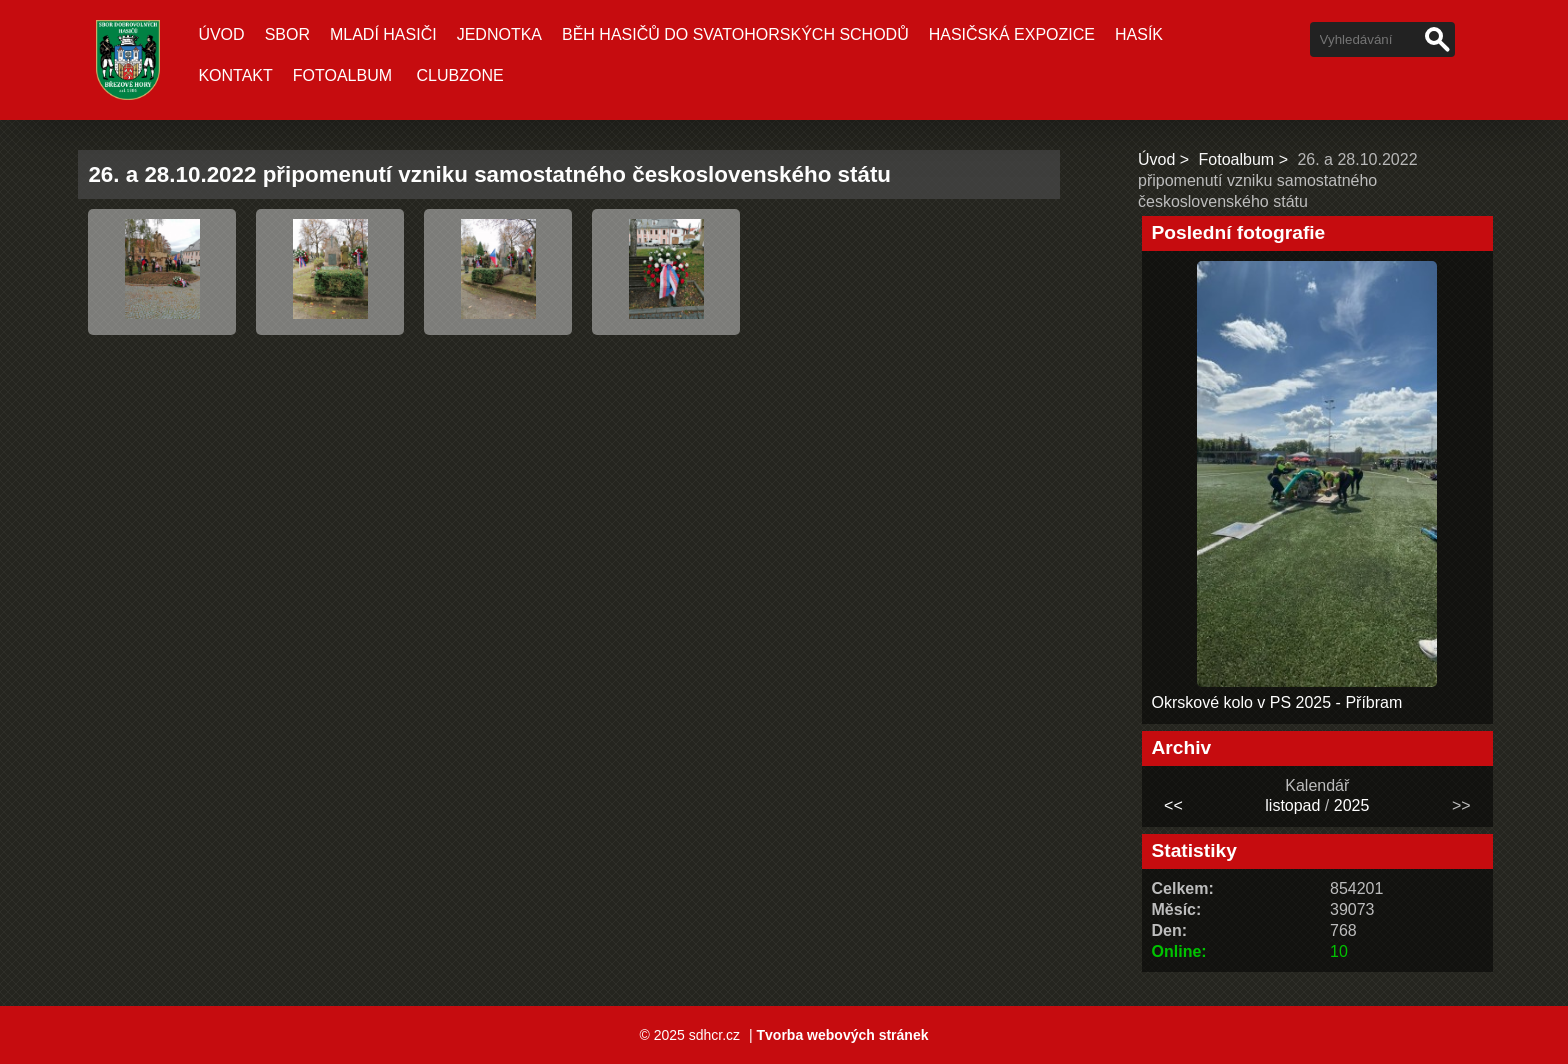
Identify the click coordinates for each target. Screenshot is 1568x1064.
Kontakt (235, 75)
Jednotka (499, 34)
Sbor (287, 34)
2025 (1352, 805)
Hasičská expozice (1012, 34)
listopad (1292, 805)
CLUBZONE (460, 75)
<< (1173, 805)
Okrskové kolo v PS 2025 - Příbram (1277, 702)
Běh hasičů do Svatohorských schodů (735, 34)
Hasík (1139, 34)
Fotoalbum (342, 75)
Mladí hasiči (383, 34)
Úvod (221, 34)
